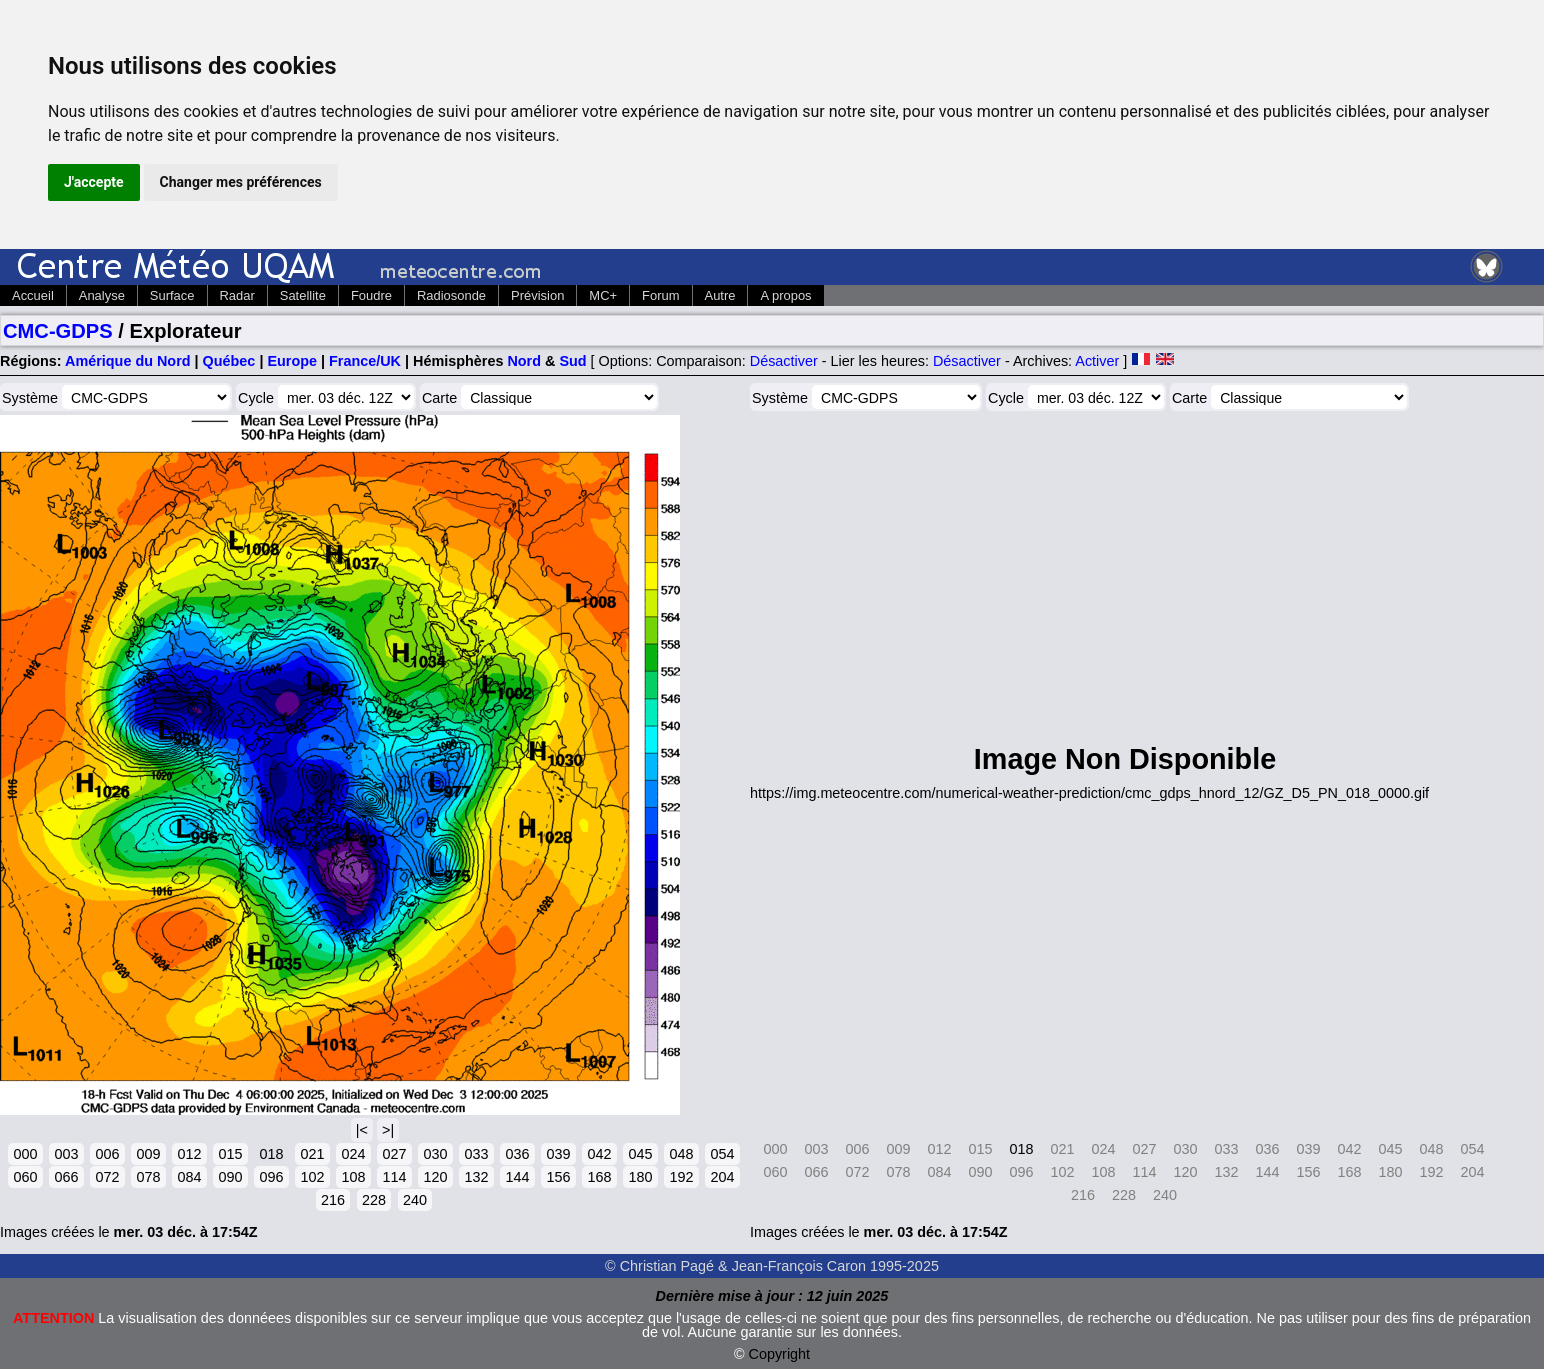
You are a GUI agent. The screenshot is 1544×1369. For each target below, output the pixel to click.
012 (189, 1154)
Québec (229, 361)
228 (374, 1200)
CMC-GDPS (58, 331)
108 (353, 1177)
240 (415, 1200)
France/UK (365, 361)
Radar (237, 295)
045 (640, 1154)
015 (230, 1154)
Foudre (371, 295)
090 (230, 1177)
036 (517, 1154)
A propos (785, 295)
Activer (1097, 361)
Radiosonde (451, 295)
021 (312, 1154)
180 (640, 1177)
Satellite (303, 295)
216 (333, 1200)
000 (25, 1154)
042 (599, 1154)
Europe (292, 361)
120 (435, 1177)
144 (517, 1177)
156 (558, 1177)
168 (599, 1177)
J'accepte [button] (94, 182)
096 (271, 1177)
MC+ (603, 295)
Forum (660, 295)
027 (394, 1154)
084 (189, 1177)
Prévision (537, 295)
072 (107, 1177)
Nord (524, 361)
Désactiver (784, 361)
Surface (172, 295)
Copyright (780, 1354)
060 (25, 1177)
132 (476, 1177)
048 (681, 1154)
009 (148, 1154)
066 (66, 1177)
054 (722, 1154)
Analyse (102, 295)
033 (476, 1154)
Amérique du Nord (128, 361)
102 (312, 1177)
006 (107, 1154)
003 (66, 1154)
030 (435, 1154)
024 (353, 1154)
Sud (572, 361)
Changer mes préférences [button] (241, 182)
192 (681, 1177)
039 (558, 1154)
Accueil (33, 295)
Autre (720, 295)
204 (722, 1177)
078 (148, 1177)
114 (394, 1177)
